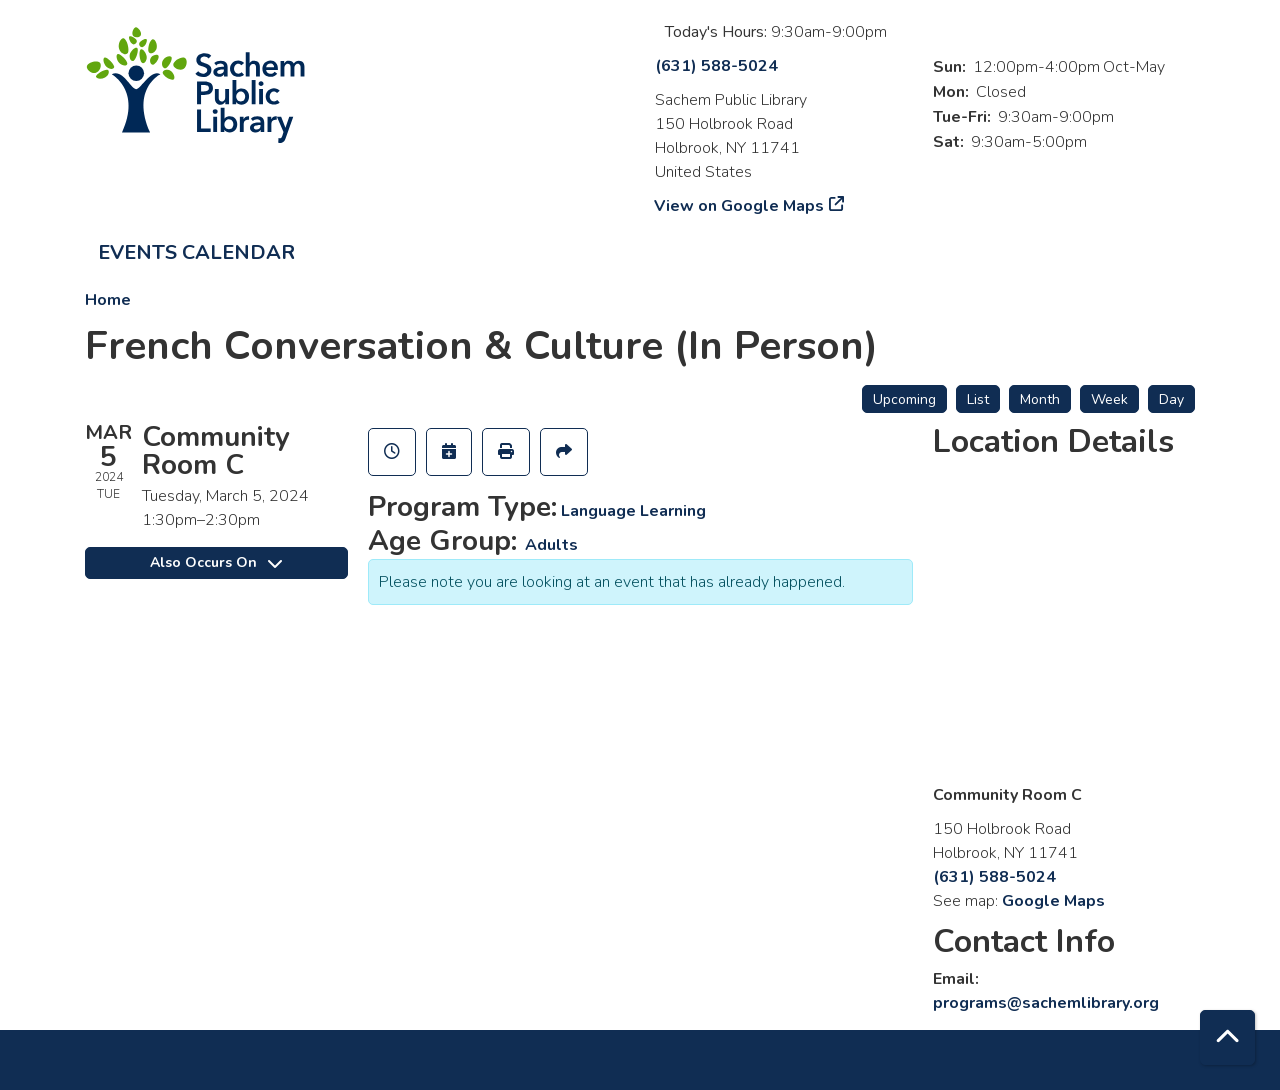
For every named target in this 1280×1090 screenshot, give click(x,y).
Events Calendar (196, 252)
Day (1171, 399)
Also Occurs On (216, 562)
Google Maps (1053, 901)
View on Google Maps (739, 206)
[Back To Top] (1227, 1037)
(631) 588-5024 (716, 66)
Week (1109, 399)
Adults (551, 545)
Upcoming (904, 399)
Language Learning (633, 511)
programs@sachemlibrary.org (1046, 1003)
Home (108, 300)
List (978, 399)
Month (1040, 399)
